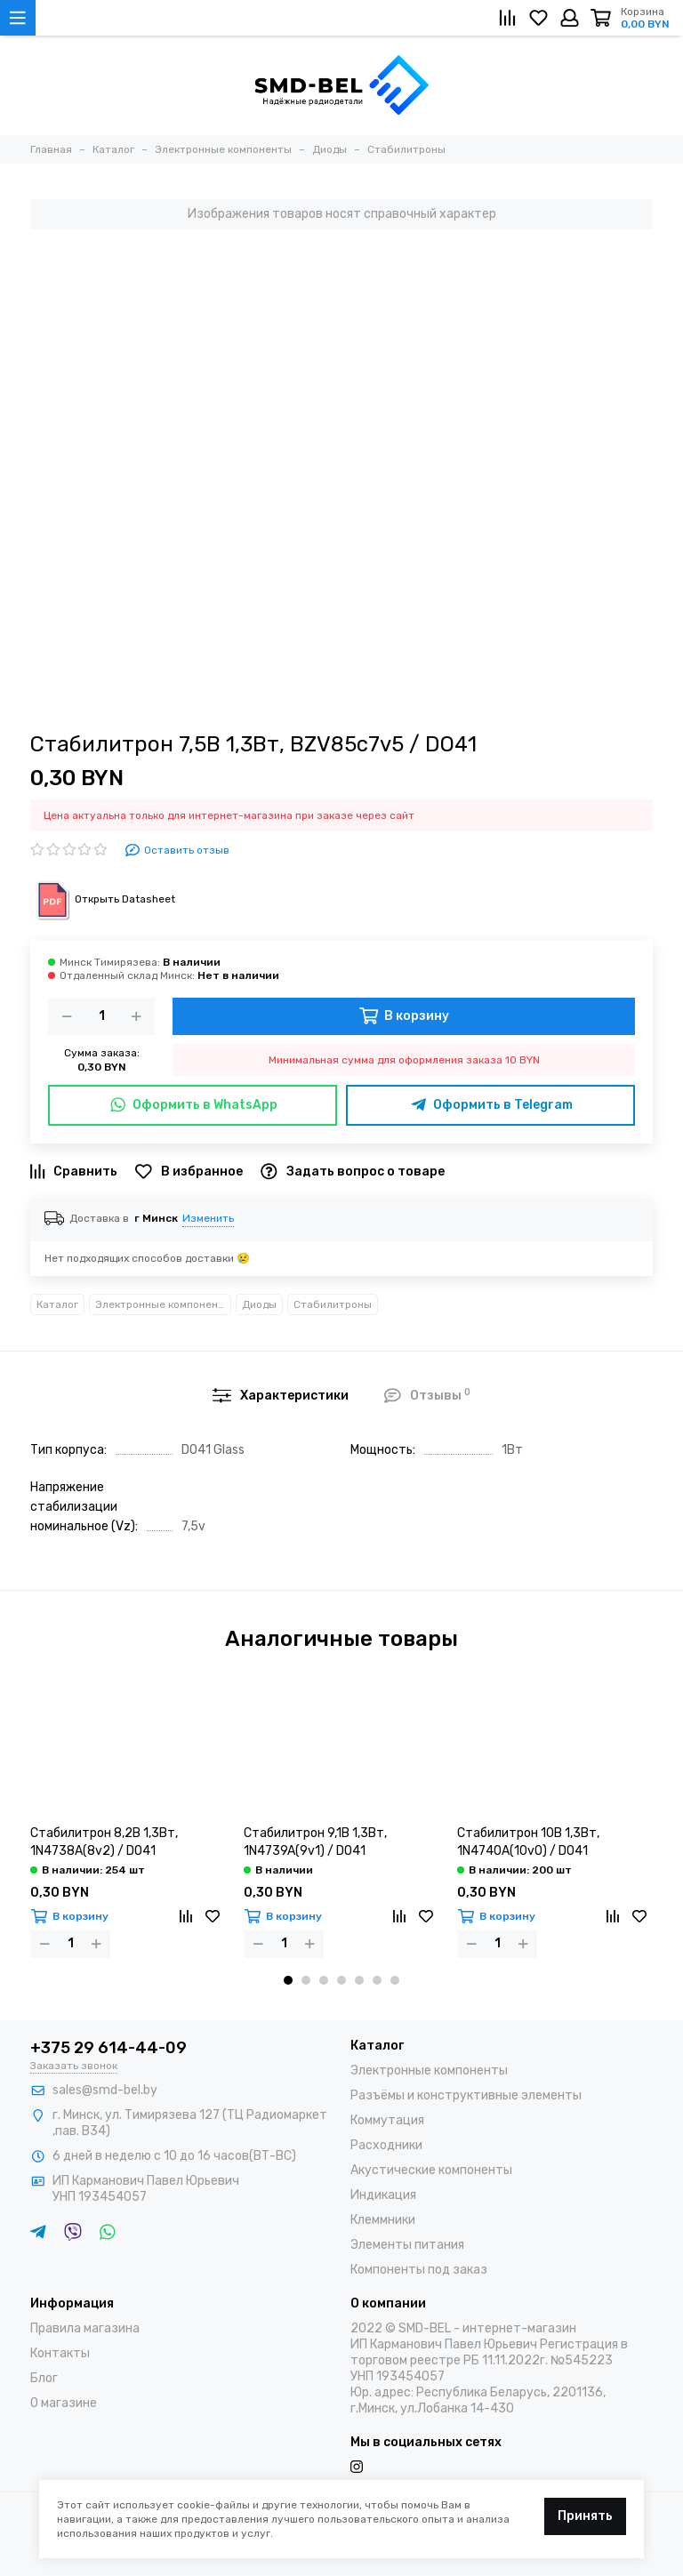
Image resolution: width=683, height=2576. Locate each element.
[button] (288, 1980)
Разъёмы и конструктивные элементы (466, 2095)
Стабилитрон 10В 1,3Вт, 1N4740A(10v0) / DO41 (528, 1842)
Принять (585, 2516)
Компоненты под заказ (418, 2269)
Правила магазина (85, 2328)
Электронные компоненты (163, 1304)
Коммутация (387, 2120)
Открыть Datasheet (102, 899)
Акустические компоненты (431, 2170)
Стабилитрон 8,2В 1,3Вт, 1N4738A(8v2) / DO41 (104, 1842)
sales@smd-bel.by (104, 2090)
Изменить (208, 1218)
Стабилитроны (332, 1304)
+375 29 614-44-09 (108, 2048)
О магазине (63, 2403)
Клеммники (382, 2219)
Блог (44, 2378)
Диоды (259, 1304)
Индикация (383, 2195)
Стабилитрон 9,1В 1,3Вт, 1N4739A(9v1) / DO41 (315, 1842)
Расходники (386, 2145)
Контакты (60, 2353)
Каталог (57, 1304)
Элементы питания (407, 2244)
